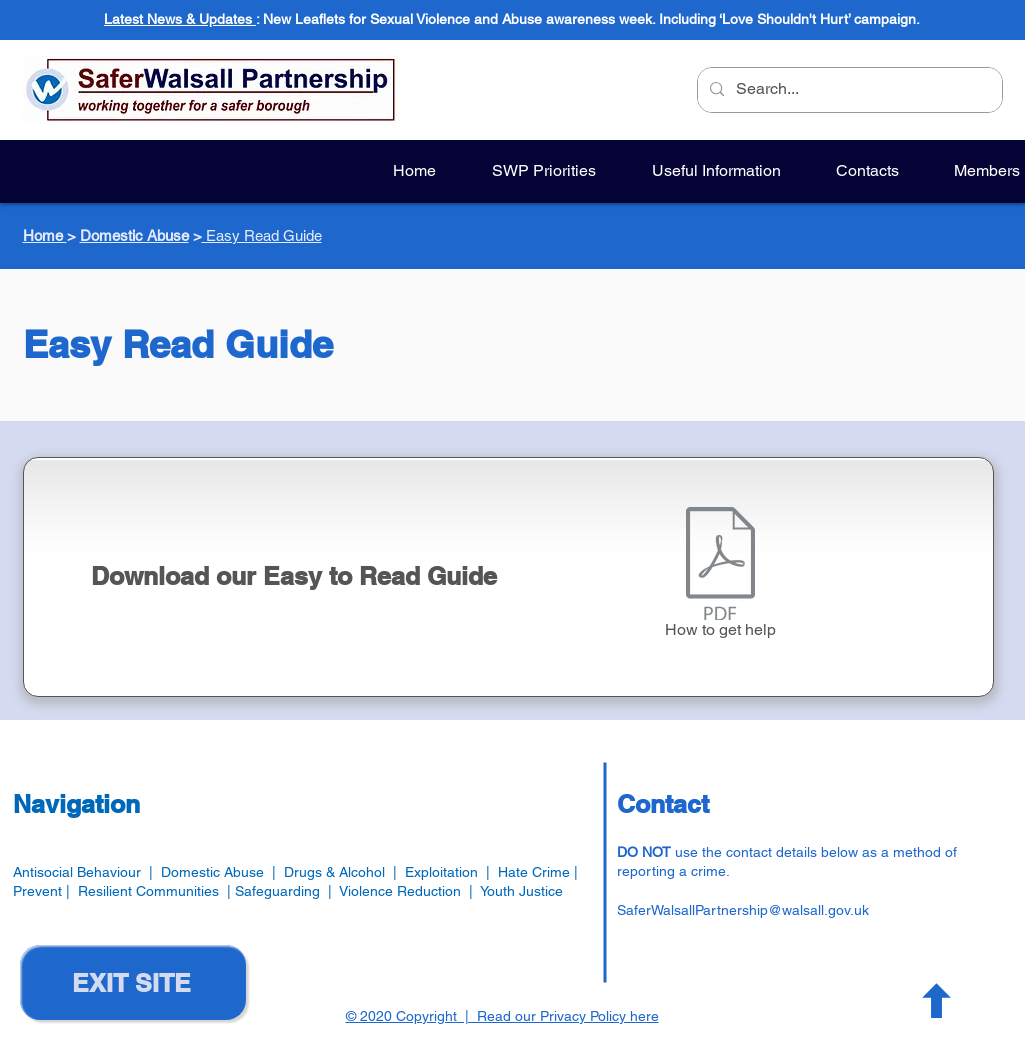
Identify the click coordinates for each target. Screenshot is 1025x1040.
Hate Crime (534, 872)
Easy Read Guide (262, 235)
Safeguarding (281, 891)
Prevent (39, 891)
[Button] (934, 1000)
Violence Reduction (400, 891)
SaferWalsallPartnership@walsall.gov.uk (743, 910)
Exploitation (445, 872)
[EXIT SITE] (133, 982)
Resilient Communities (148, 891)
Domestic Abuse (134, 235)
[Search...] (848, 90)
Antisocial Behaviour (77, 872)
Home (45, 235)
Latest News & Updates (180, 19)
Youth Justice (521, 891)
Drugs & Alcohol (334, 872)
